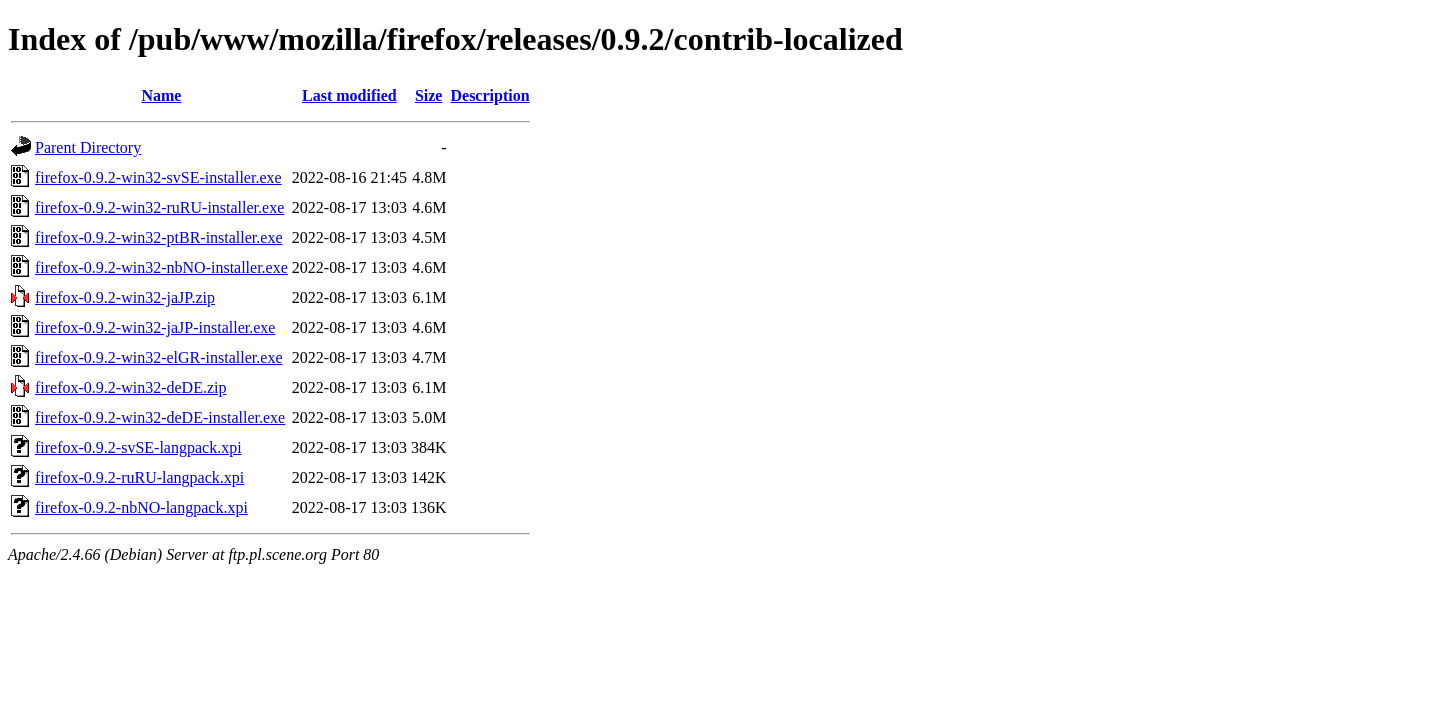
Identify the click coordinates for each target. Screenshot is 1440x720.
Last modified (349, 95)
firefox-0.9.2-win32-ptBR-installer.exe (159, 237)
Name (161, 95)
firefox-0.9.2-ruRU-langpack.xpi (139, 477)
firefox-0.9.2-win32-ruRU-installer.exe (159, 207)
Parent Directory (88, 147)
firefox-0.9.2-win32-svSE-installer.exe (158, 177)
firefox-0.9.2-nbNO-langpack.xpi (141, 507)
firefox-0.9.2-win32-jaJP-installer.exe (155, 327)
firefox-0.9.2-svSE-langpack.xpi (138, 447)
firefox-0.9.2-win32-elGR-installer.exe (158, 357)
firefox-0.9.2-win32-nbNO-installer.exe (161, 267)
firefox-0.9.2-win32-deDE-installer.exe (160, 417)
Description (489, 95)
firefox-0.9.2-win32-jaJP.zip (125, 297)
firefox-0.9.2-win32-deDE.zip (131, 387)
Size (429, 95)
